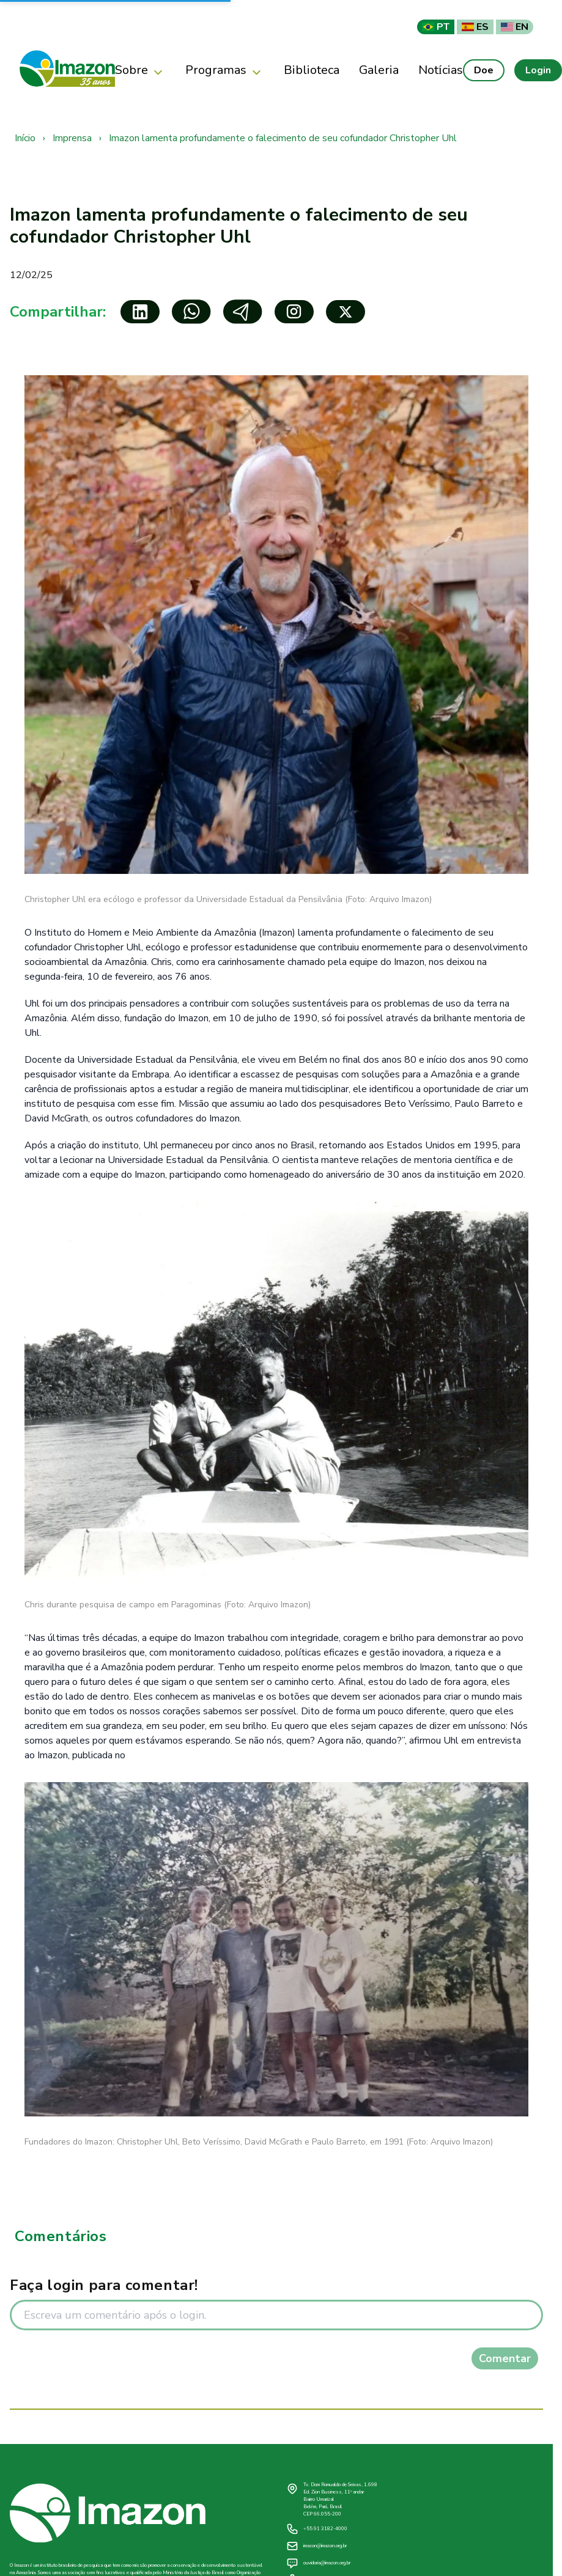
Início (25, 138)
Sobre (140, 70)
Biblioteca (311, 70)
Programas (224, 70)
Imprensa (72, 138)
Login (538, 70)
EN (514, 27)
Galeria (379, 70)
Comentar (505, 2358)
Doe (484, 70)
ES (475, 27)
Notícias (440, 70)
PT (435, 27)
